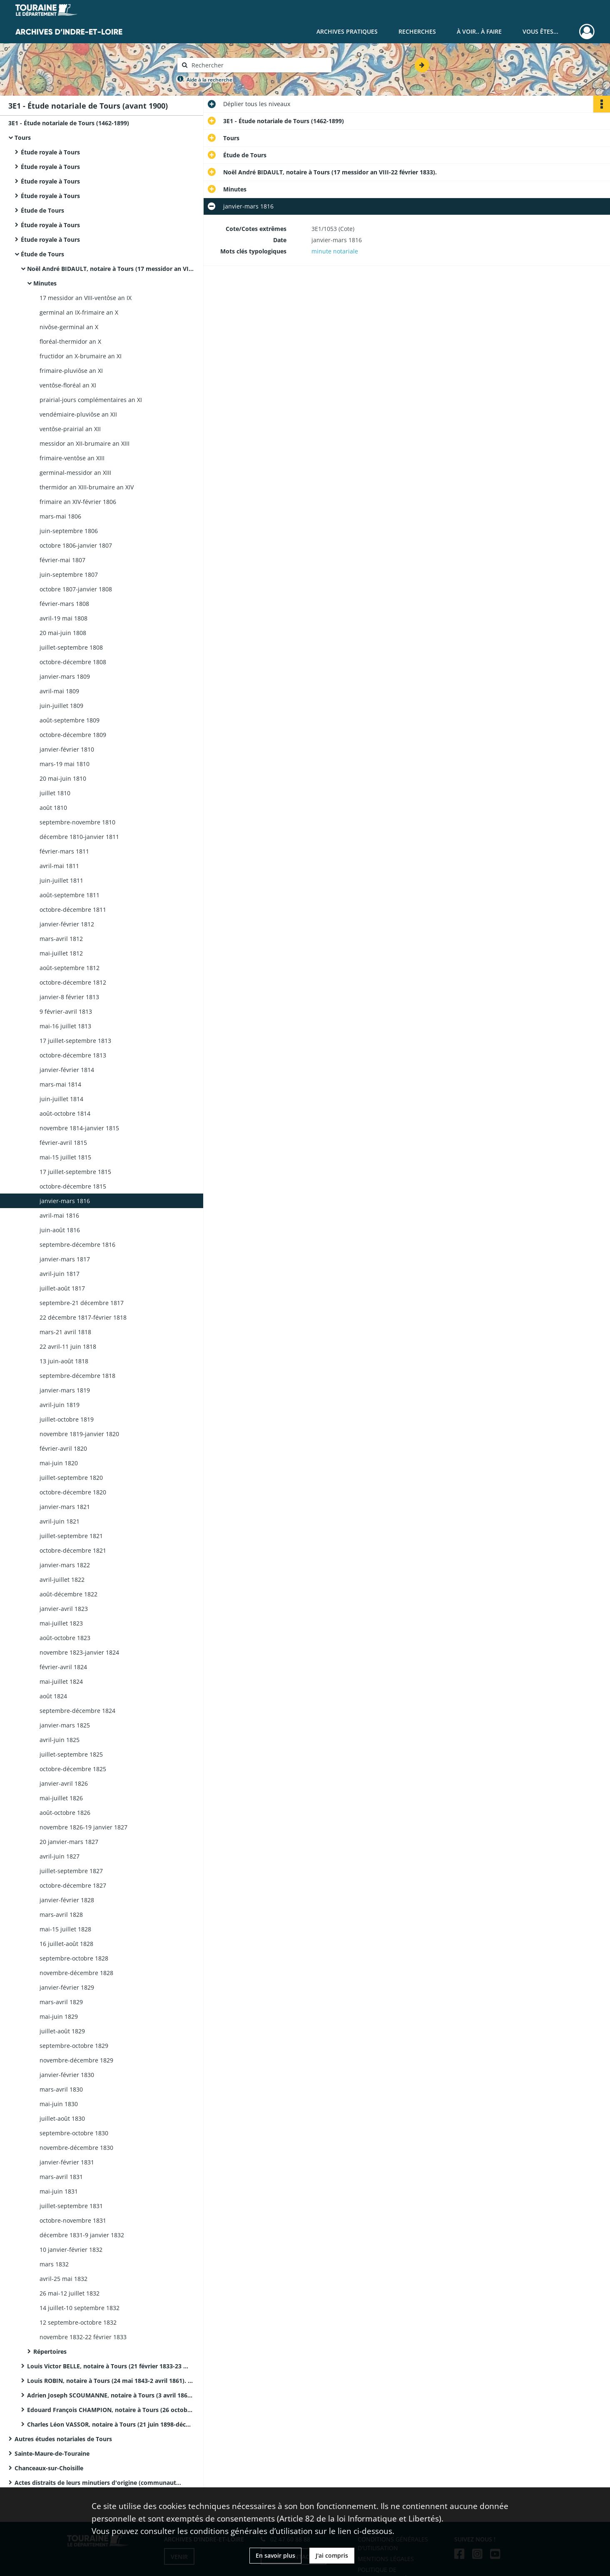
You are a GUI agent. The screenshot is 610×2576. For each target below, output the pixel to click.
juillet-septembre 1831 (71, 2206)
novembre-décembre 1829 (76, 2060)
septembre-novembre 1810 (77, 822)
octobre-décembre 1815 (73, 1186)
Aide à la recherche (209, 79)
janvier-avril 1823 (64, 1609)
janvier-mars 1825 (65, 1725)
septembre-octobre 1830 (74, 2133)
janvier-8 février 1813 (69, 997)
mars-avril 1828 (61, 1914)
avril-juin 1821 (60, 1521)
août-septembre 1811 (70, 895)
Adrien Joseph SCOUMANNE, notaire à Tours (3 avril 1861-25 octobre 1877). (110, 2395)
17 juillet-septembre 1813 (75, 1041)
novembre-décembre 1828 (76, 1973)
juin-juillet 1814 (61, 1099)
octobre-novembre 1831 (73, 2220)
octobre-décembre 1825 (73, 1769)
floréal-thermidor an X (70, 341)
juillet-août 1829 (62, 2031)
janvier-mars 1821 (65, 1507)
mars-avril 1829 (61, 2002)
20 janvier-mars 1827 (69, 1842)
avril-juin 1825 (60, 1740)
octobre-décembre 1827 (73, 1885)
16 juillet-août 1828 (66, 1944)
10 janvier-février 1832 (71, 2249)
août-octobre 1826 (65, 1813)
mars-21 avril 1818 (65, 1332)
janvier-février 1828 (67, 1900)
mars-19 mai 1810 (65, 764)
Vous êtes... (540, 31)
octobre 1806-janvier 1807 (76, 545)
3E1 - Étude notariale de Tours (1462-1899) (68, 123)
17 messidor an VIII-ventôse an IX (86, 298)
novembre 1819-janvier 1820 (79, 1434)
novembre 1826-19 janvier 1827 (83, 1827)
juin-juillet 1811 (61, 880)
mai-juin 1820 (59, 1463)
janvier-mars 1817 (65, 1259)
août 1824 (53, 1696)
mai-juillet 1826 (61, 1798)
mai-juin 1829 (59, 2016)
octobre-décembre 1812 (73, 982)
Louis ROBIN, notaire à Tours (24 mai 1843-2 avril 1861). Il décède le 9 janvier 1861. (110, 2381)
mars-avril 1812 (61, 939)
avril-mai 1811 (59, 866)
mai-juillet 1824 (61, 1681)
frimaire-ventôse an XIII (72, 458)
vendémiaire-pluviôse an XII (78, 414)
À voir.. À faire (479, 31)
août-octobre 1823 (65, 1638)
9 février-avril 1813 (66, 1011)
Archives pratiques (347, 31)
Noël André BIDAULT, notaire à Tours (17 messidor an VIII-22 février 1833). (110, 269)
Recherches (417, 31)
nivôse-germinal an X (69, 327)
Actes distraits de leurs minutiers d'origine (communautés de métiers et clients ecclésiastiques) (98, 2483)
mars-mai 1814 (60, 1084)
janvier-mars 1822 (65, 1565)
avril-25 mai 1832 (63, 2279)
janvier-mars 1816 (65, 1201)
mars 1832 (54, 2264)
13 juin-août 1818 (64, 1361)
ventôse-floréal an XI (68, 385)
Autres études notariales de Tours (63, 2439)
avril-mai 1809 (59, 691)
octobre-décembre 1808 (73, 662)
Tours (23, 137)
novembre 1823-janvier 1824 (79, 1652)
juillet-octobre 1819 (67, 1419)
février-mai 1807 (62, 560)
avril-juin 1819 (60, 1405)
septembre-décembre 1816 (77, 1244)
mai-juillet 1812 (61, 953)
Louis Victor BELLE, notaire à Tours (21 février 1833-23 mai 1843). (110, 2366)
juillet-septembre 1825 (71, 1754)
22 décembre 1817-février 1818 (83, 1317)
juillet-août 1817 (62, 1288)
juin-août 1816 (60, 1230)
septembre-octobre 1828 (74, 1958)
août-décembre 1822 (68, 1594)
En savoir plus (275, 2555)
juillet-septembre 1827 (71, 1871)
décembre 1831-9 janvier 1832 (82, 2235)
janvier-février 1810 (67, 749)
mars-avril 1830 (61, 2089)
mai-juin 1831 (59, 2191)
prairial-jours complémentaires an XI (91, 400)
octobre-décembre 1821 (73, 1550)
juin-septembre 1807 (69, 574)
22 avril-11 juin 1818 (68, 1346)
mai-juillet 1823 (61, 1623)
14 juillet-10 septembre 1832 (80, 2308)
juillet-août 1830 (62, 2118)
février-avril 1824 (63, 1667)
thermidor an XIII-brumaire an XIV (87, 487)
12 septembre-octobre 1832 (78, 2322)
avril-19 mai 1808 (63, 618)
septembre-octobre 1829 (74, 2046)
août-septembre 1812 (70, 968)
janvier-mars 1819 (65, 1390)
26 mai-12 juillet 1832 (70, 2293)
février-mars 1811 (64, 851)
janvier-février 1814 (67, 1070)
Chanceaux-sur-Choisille (49, 2468)
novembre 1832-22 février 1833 (83, 2337)
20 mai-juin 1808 (63, 633)
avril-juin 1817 (60, 1274)
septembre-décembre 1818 (77, 1376)
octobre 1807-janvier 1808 (76, 589)
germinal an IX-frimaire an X (79, 312)
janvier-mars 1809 (65, 676)
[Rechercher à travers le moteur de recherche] (259, 65)
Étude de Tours (42, 210)
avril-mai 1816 (59, 1215)
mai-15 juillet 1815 (65, 1157)
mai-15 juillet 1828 (65, 1929)
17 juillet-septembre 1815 (75, 1172)
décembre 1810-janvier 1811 (79, 837)
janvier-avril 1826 (64, 1783)
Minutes (45, 283)
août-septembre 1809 (70, 720)
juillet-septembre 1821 (71, 1536)
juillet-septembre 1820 (71, 1478)
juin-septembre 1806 (69, 531)
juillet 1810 (55, 793)
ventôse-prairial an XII (70, 429)
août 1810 (53, 808)
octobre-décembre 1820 (73, 1492)
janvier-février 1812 (67, 924)
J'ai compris (332, 2555)
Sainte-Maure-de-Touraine (52, 2453)
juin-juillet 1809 (61, 706)
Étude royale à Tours (50, 152)
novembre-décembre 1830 (76, 2148)
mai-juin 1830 (59, 2104)
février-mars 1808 (64, 604)
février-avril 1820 (63, 1448)
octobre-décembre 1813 (73, 1055)
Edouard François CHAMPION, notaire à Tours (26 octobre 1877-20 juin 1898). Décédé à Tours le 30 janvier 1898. (110, 2410)
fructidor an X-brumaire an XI (81, 356)
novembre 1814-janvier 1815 (79, 1128)
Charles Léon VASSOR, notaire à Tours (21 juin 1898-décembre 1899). (110, 2424)
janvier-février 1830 (67, 2075)
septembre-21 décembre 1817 (82, 1303)
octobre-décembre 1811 (73, 909)
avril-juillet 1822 (62, 1579)
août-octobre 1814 (65, 1113)
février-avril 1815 (63, 1143)
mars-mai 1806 (60, 516)
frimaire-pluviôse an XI (71, 371)
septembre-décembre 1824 (77, 1711)
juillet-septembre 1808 (71, 647)
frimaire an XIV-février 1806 (78, 502)
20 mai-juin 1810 (63, 778)
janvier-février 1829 (67, 1987)
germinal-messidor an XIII (75, 472)
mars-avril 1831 (61, 2177)
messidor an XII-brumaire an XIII (84, 443)
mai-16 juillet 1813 (65, 1026)
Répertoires (50, 2351)
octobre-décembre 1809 (73, 735)
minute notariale (334, 251)
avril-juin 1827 (60, 1856)
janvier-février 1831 (67, 2162)
